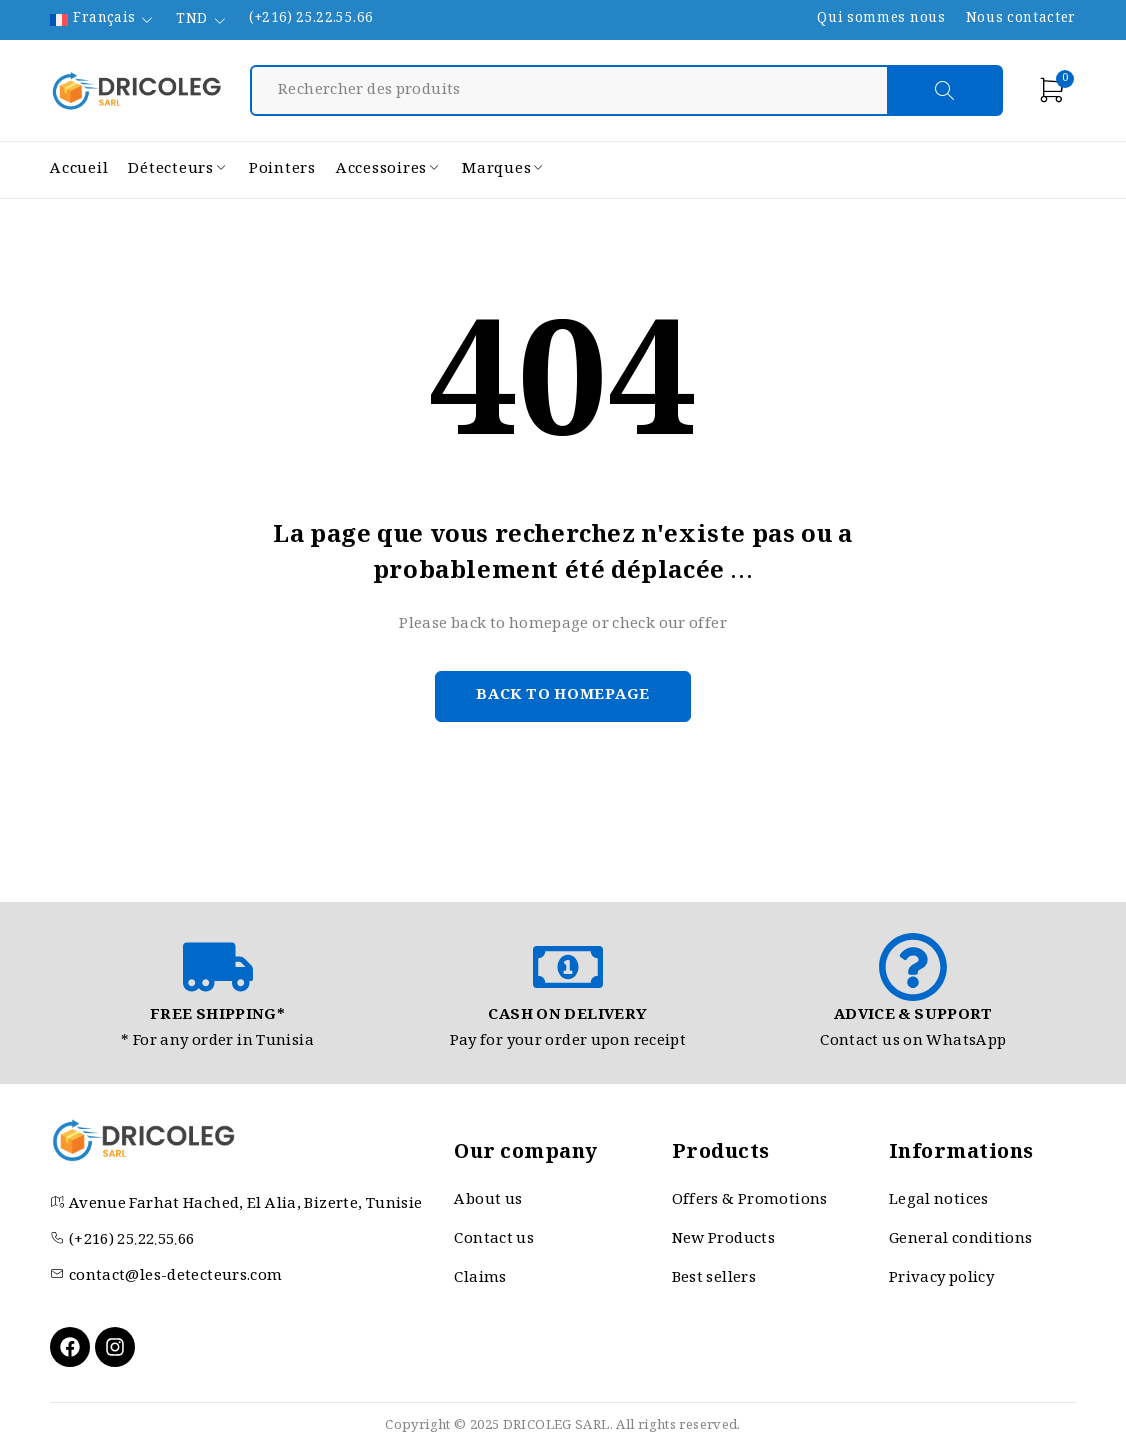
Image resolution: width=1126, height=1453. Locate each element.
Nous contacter (1021, 20)
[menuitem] (103, 20)
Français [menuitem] (104, 20)
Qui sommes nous (881, 20)
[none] (103, 20)
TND (191, 20)
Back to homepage (563, 696)
